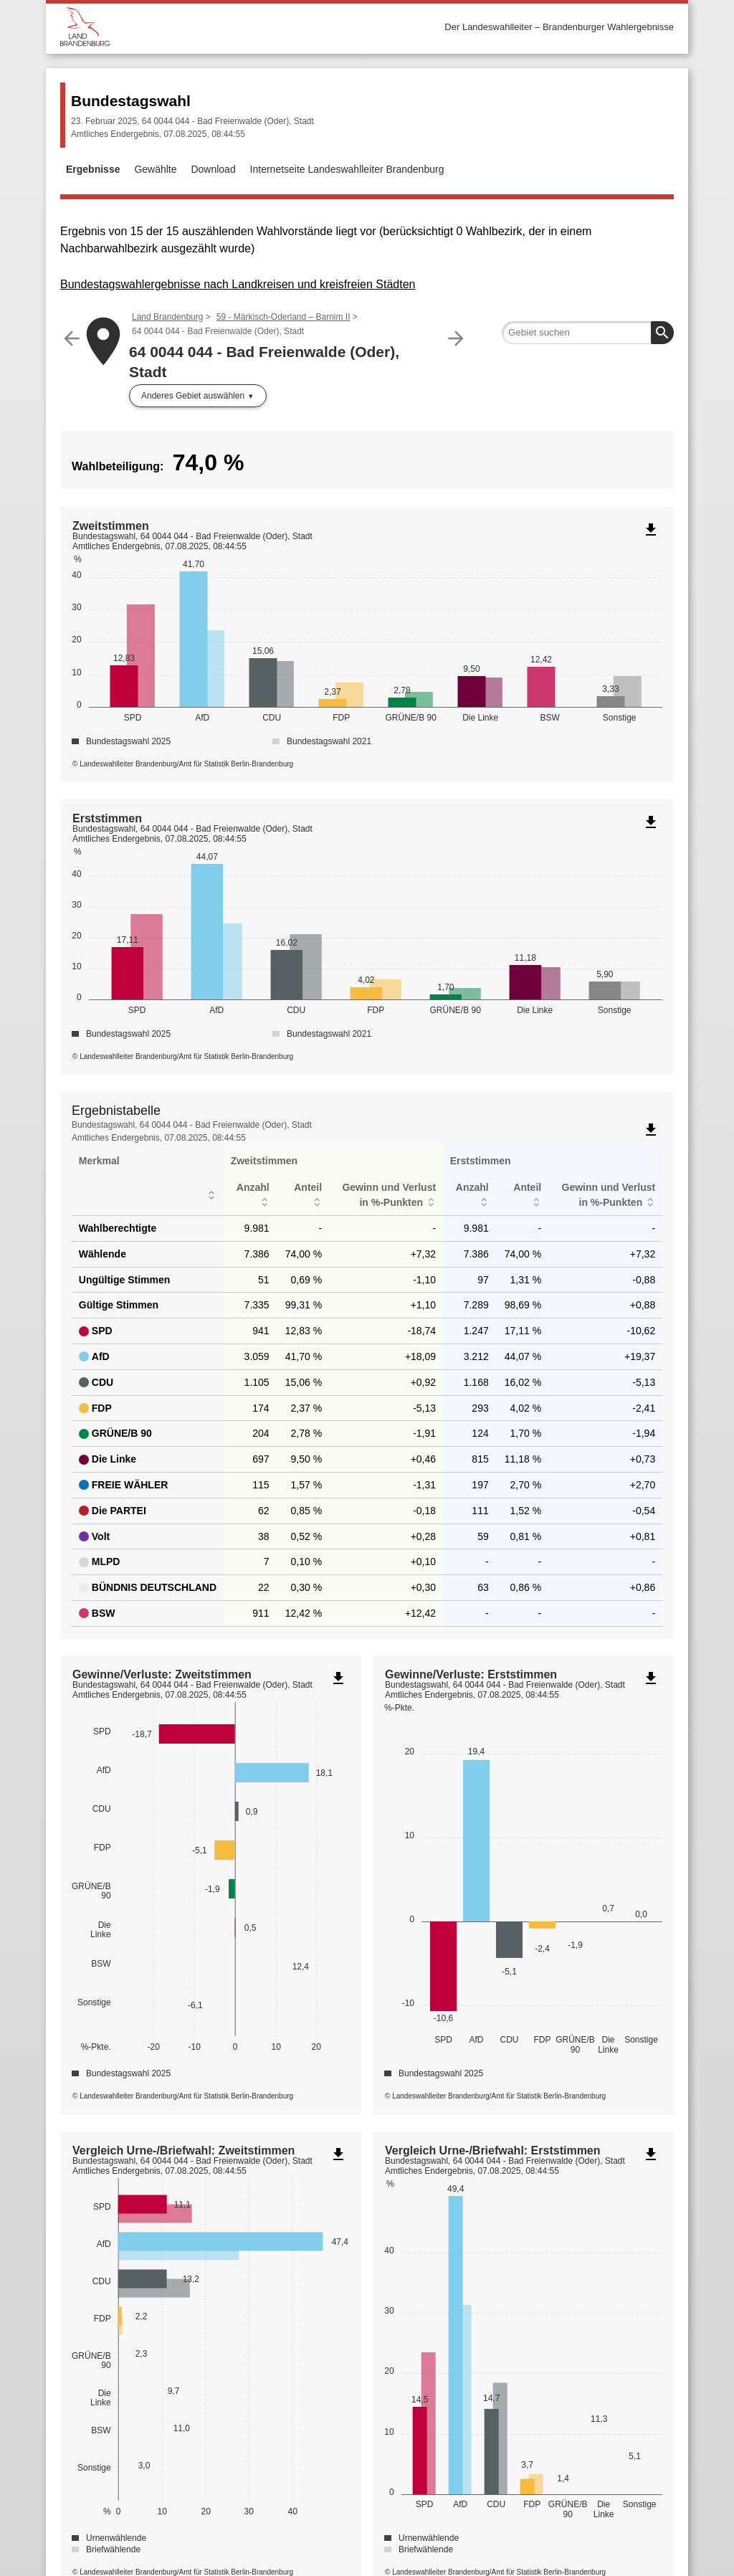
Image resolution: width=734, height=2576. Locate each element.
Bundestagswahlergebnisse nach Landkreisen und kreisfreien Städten (237, 284)
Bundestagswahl (131, 100)
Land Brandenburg (167, 317)
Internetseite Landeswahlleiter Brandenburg (347, 169)
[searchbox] (588, 332)
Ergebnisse (93, 169)
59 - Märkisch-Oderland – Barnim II (283, 317)
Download (213, 169)
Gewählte (155, 169)
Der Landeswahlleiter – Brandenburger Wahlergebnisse (559, 27)
